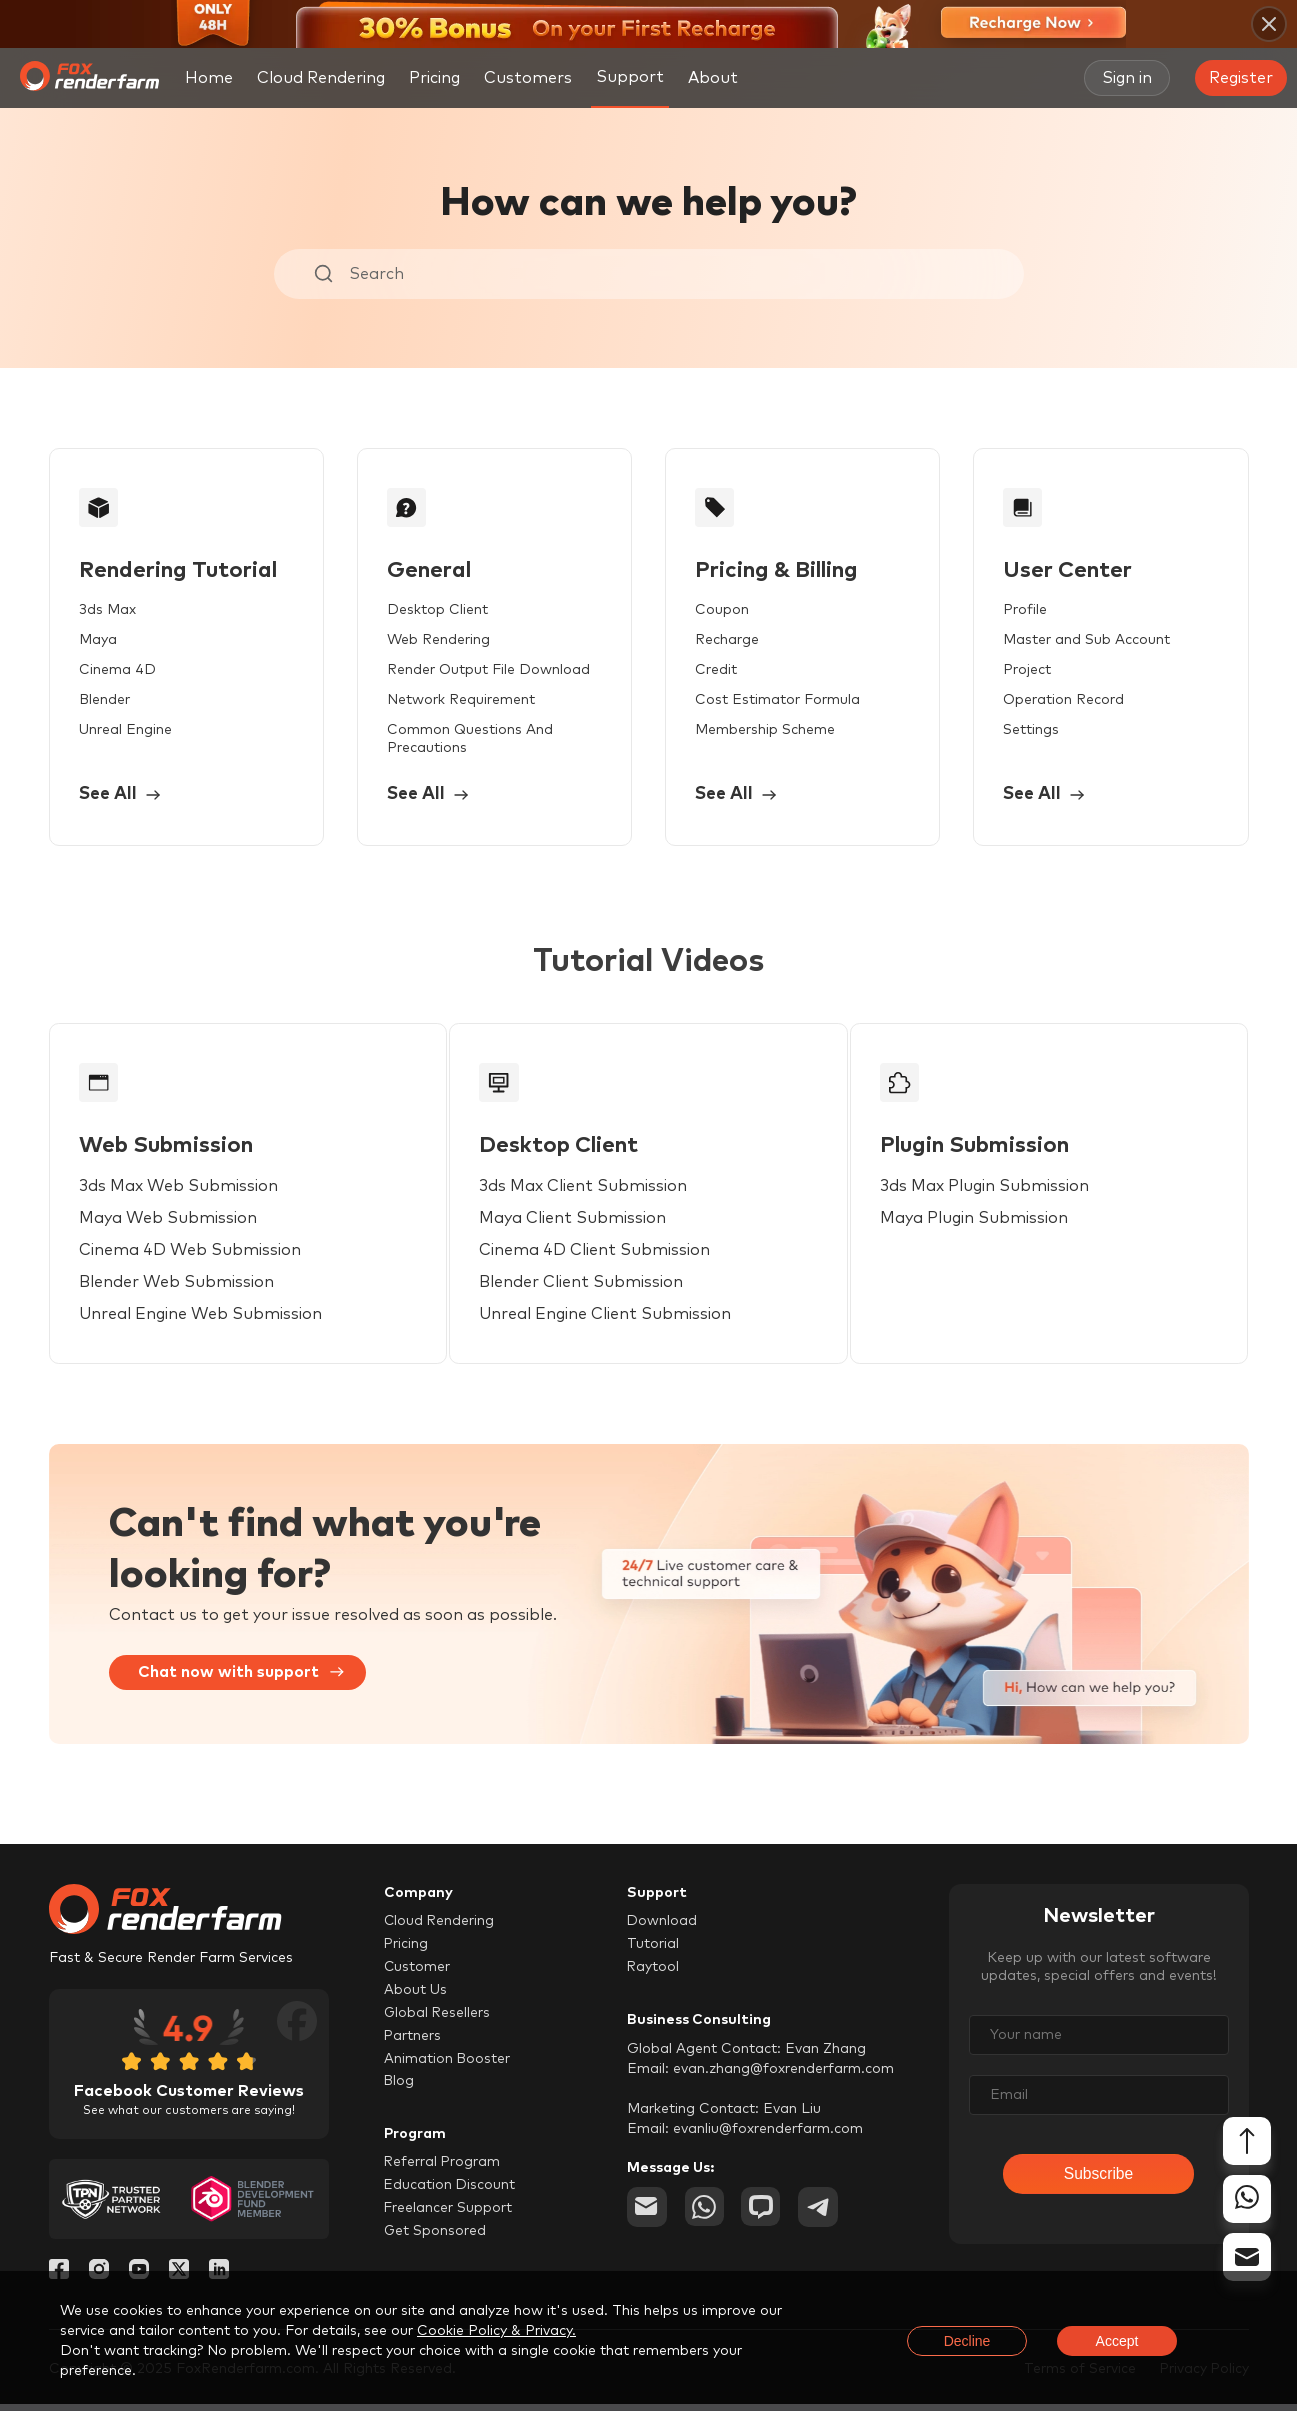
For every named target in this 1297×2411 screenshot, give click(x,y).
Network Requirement (460, 702)
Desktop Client (436, 612)
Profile (1020, 612)
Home (209, 78)
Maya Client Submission (583, 1224)
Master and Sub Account (1081, 642)
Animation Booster (447, 2066)
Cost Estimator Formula (774, 702)
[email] (647, 2214)
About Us (415, 1997)
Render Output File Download (487, 672)
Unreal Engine (126, 732)
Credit (713, 672)
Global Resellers (438, 2020)
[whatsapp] (705, 2214)
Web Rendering (437, 642)
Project (1022, 672)
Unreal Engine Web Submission (201, 1320)
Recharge (724, 642)
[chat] (763, 2214)
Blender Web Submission (177, 1288)
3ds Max (108, 612)
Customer (417, 1974)
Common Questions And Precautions (469, 741)
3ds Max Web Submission (179, 1192)
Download (662, 1928)
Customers (528, 78)
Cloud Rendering (321, 78)
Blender (105, 702)
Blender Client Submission (592, 1288)
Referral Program (443, 2170)
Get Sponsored (435, 2239)
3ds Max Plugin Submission (1004, 1192)
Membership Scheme (762, 732)
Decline (967, 2341)
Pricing (434, 78)
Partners (413, 2043)
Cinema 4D (118, 672)
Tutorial (653, 1951)
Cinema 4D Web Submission (191, 1256)
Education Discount (450, 2193)
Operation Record (1058, 702)
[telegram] (821, 2214)
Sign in (1127, 78)
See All (122, 797)
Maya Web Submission (169, 1224)
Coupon (719, 612)
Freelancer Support (448, 2216)
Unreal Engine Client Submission (616, 1320)
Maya (99, 642)
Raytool (653, 1974)
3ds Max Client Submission (594, 1192)
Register (1241, 78)
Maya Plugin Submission (994, 1224)
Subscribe (1098, 2181)
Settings (1026, 732)
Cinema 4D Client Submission (605, 1256)
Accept (1117, 2341)
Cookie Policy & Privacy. (496, 2331)
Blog (399, 2089)
